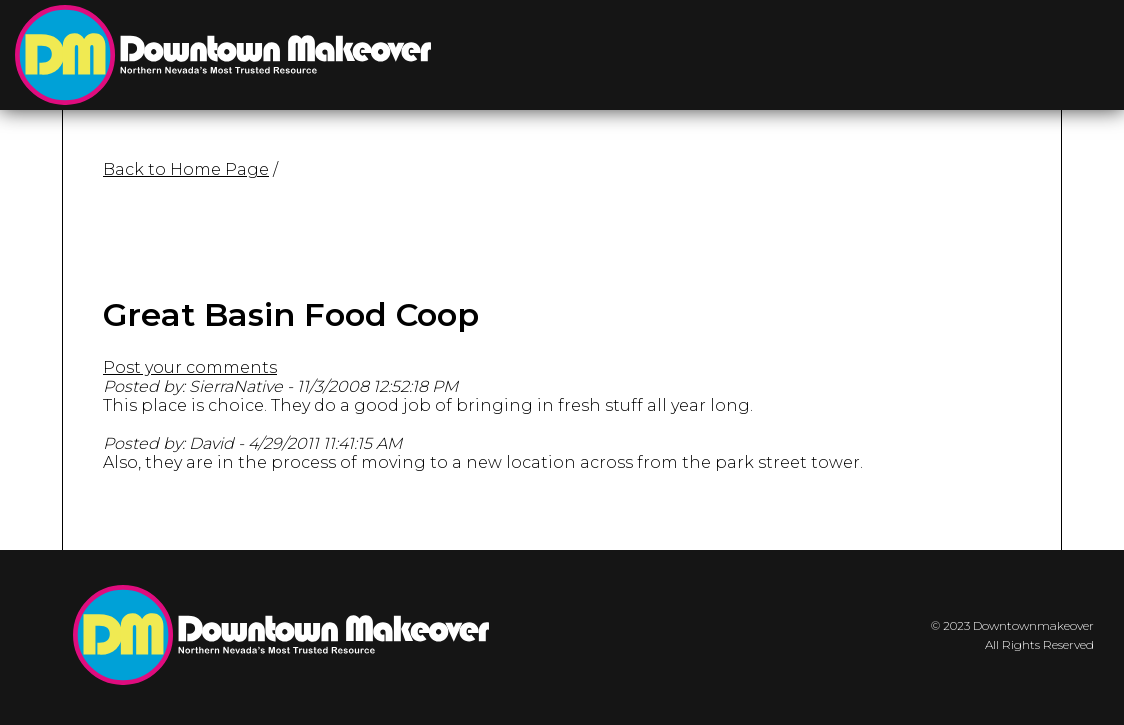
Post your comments (190, 367)
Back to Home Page (186, 169)
